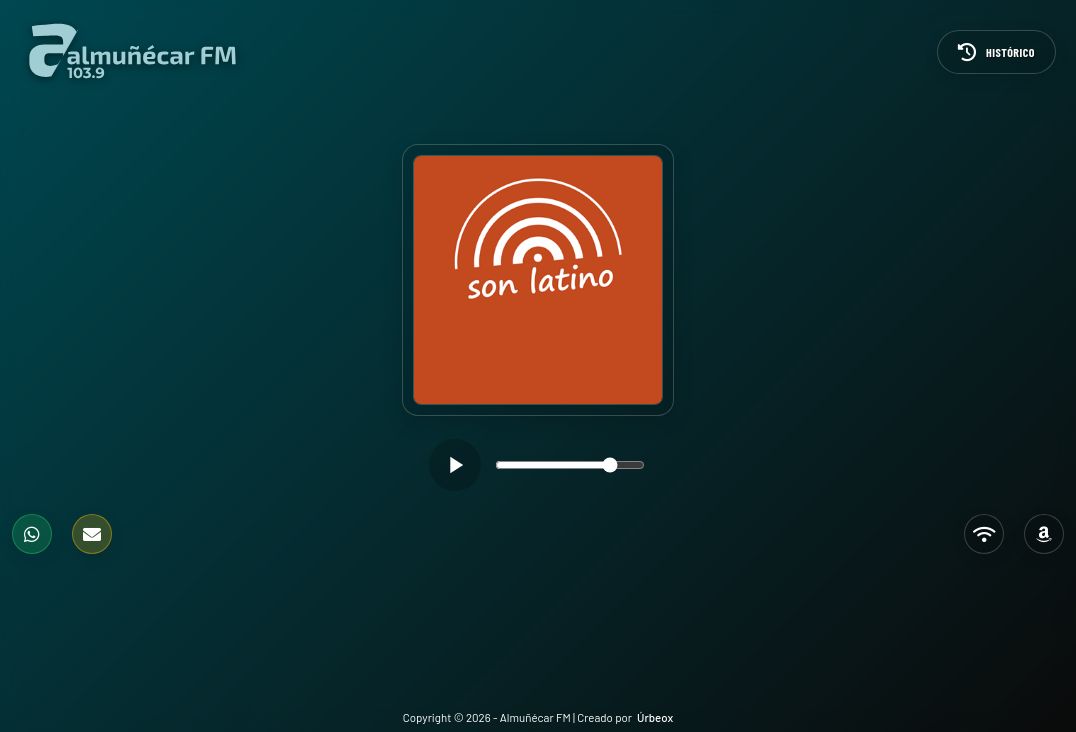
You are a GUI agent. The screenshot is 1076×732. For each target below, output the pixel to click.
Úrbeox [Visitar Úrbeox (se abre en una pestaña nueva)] (655, 717)
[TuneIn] (984, 534)
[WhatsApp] (32, 534)
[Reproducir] (455, 465)
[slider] (570, 465)
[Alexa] (1044, 534)
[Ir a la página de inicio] (132, 52)
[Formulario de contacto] (92, 534)
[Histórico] (996, 52)
